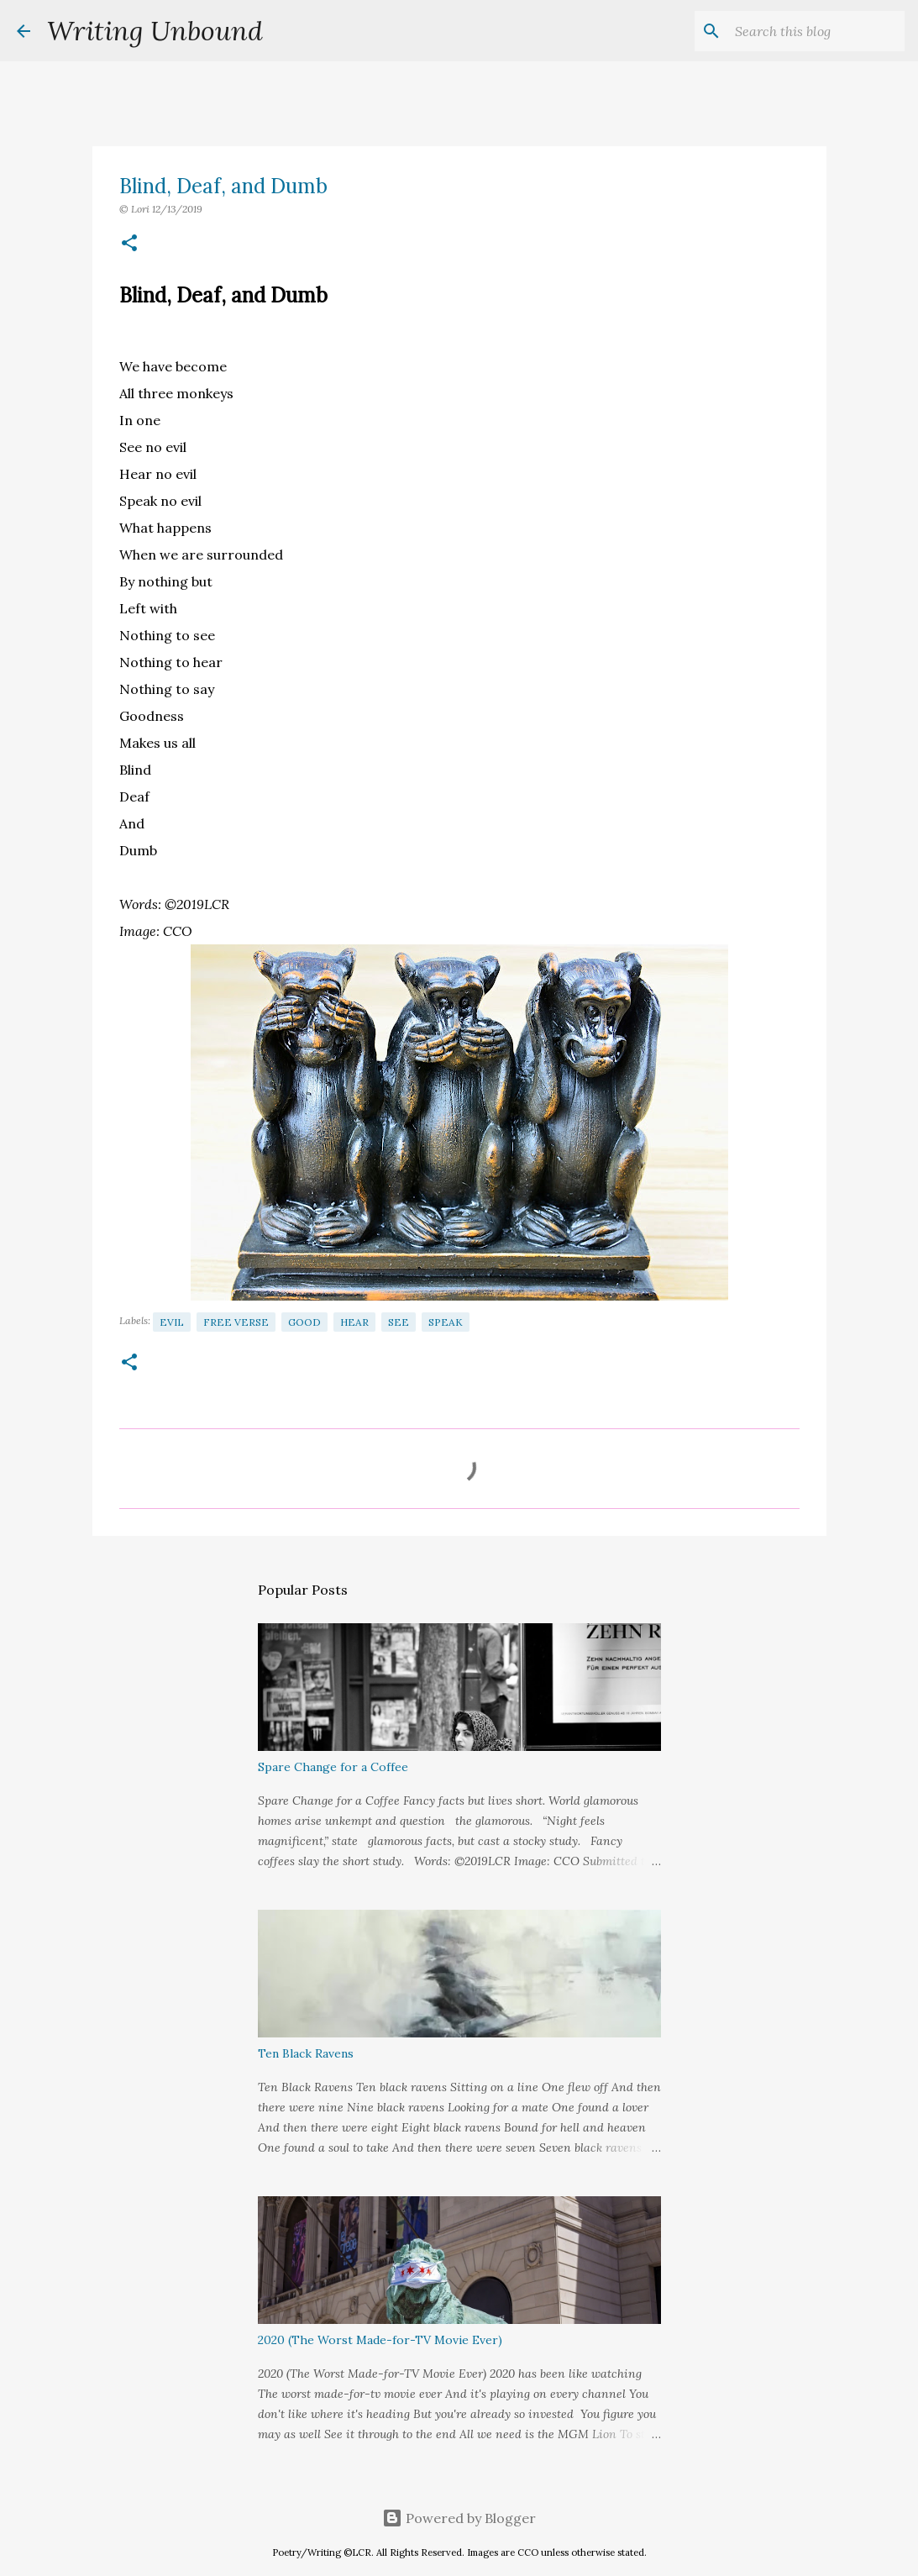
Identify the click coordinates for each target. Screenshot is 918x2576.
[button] (129, 244)
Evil (172, 1322)
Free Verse (236, 1322)
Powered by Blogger (459, 2518)
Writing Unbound (155, 30)
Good (304, 1322)
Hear (354, 1322)
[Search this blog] (816, 31)
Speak (445, 1322)
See (398, 1322)
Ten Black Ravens (306, 2053)
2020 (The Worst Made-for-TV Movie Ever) (380, 2339)
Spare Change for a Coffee (333, 1766)
